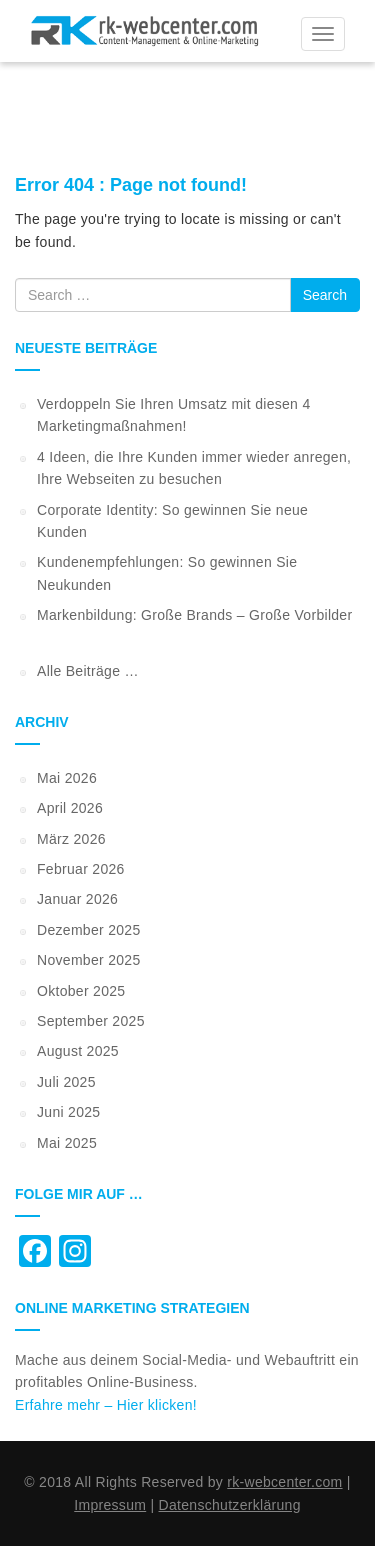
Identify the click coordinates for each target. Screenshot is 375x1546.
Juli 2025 (66, 1082)
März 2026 (71, 839)
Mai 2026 (67, 778)
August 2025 (78, 1051)
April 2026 (70, 808)
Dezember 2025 (89, 930)
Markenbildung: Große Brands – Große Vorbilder (194, 615)
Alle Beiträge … (88, 671)
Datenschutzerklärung (230, 1505)
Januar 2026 (77, 899)
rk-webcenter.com (284, 1482)
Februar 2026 (81, 869)
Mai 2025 (67, 1143)
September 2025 (91, 1021)
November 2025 (89, 960)
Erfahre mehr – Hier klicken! (106, 1405)
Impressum (110, 1505)
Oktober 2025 (81, 991)
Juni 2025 (68, 1112)
